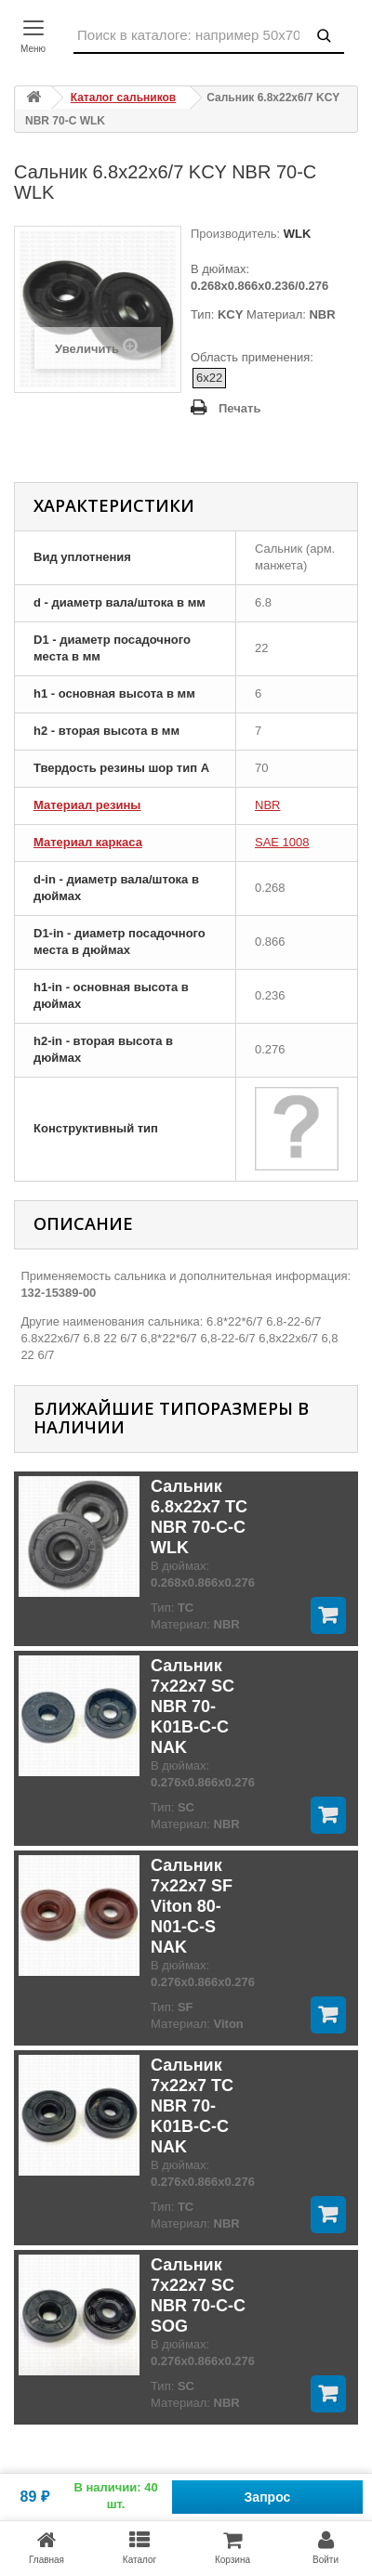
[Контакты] (37, 37)
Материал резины (86, 805)
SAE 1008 (282, 842)
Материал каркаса (87, 842)
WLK (295, 234)
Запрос (268, 2497)
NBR (267, 805)
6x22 (209, 378)
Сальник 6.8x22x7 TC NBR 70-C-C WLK (199, 1517)
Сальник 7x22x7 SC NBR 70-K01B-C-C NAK (192, 1706)
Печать (239, 408)
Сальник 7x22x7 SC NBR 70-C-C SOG (198, 2295)
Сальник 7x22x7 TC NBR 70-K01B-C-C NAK (192, 2106)
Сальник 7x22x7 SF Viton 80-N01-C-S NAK (191, 1906)
